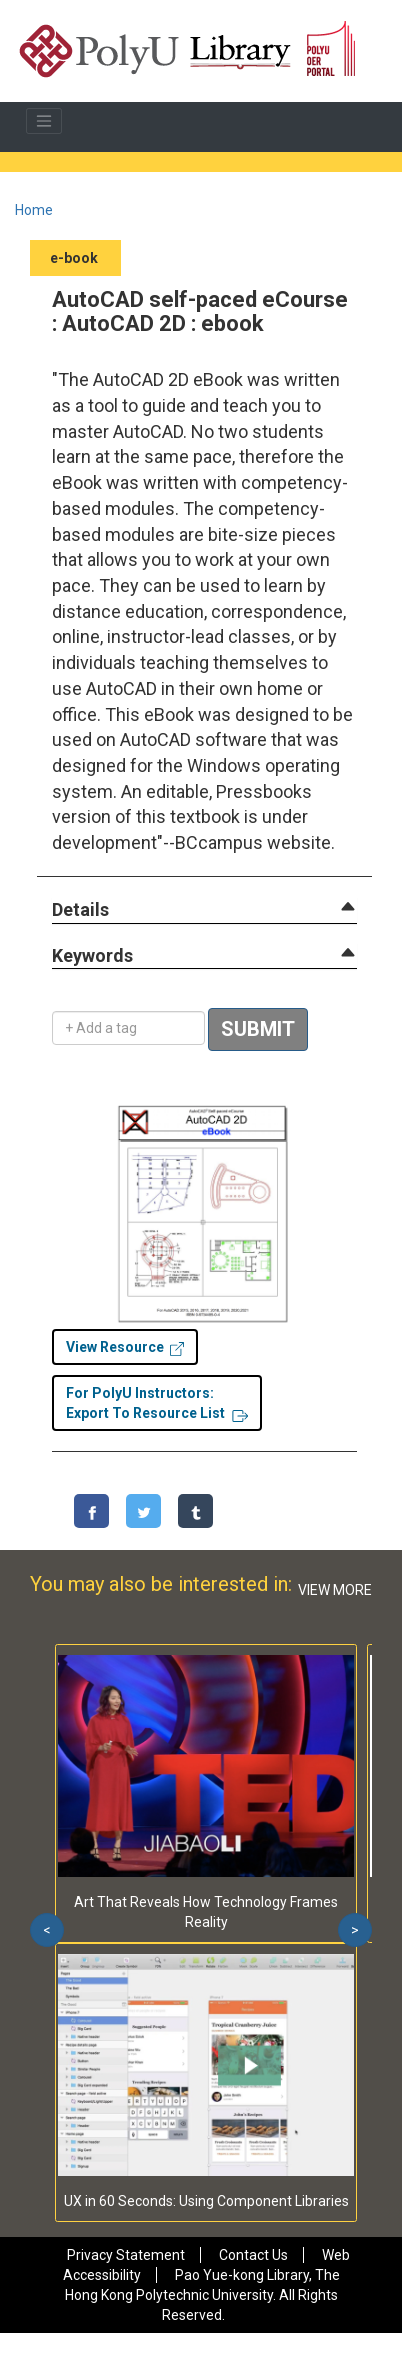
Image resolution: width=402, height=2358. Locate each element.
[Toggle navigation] (44, 121)
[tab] (204, 910)
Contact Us (253, 2255)
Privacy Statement (126, 2255)
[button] (80, 910)
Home (34, 210)
